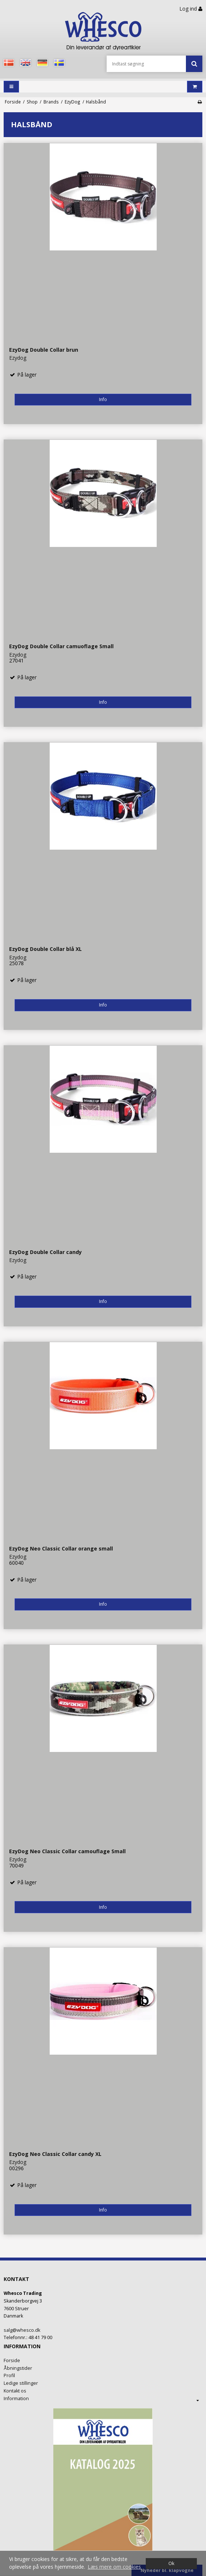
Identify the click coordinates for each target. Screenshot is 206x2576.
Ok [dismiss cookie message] (171, 2563)
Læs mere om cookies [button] (114, 2566)
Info (103, 399)
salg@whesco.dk (22, 2330)
